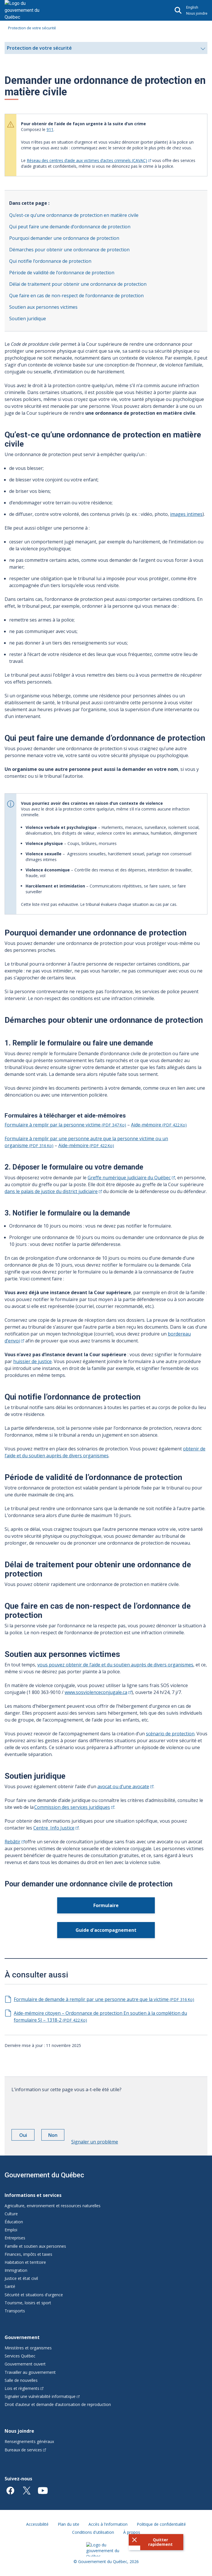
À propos (131, 2532)
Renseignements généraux (29, 2441)
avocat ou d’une (125, 1786)
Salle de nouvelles (21, 2380)
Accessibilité (37, 2524)
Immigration (16, 2270)
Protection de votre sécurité (32, 27)
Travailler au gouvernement (30, 2372)
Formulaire (106, 1905)
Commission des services (74, 1807)
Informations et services (33, 2195)
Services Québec (20, 2356)
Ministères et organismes (28, 2348)
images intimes (186, 514)
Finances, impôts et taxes (28, 2254)
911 (50, 129)
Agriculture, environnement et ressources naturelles (53, 2205)
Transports (15, 2310)
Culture (11, 2213)
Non (56, 2136)
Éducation (14, 2221)
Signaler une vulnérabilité (42, 2396)
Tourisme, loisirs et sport (28, 2302)
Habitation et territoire (25, 2262)
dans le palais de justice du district (53, 1191)
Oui (27, 2136)
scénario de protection (170, 1733)
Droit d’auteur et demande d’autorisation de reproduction (58, 2404)
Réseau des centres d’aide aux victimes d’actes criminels (89, 160)
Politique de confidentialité (161, 2524)
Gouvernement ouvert (25, 2364)
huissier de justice (32, 1361)
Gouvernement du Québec (44, 2175)
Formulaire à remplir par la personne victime (65, 1125)
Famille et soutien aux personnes (35, 2246)
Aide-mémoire (159, 1125)
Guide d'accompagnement (106, 1930)
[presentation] (55, 2109)
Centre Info (56, 1828)
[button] (156, 2542)
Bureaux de (25, 2449)
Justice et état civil (21, 2278)
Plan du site (68, 2524)
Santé (10, 2286)
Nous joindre (196, 13)
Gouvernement (22, 2337)
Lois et (24, 2388)
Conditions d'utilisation (93, 2532)
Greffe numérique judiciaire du (131, 1177)
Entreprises (15, 2238)
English (192, 7)
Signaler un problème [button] (94, 2142)
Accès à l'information (108, 2524)
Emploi (11, 2229)
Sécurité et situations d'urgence (34, 2294)
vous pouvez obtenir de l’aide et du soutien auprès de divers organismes (115, 1665)
